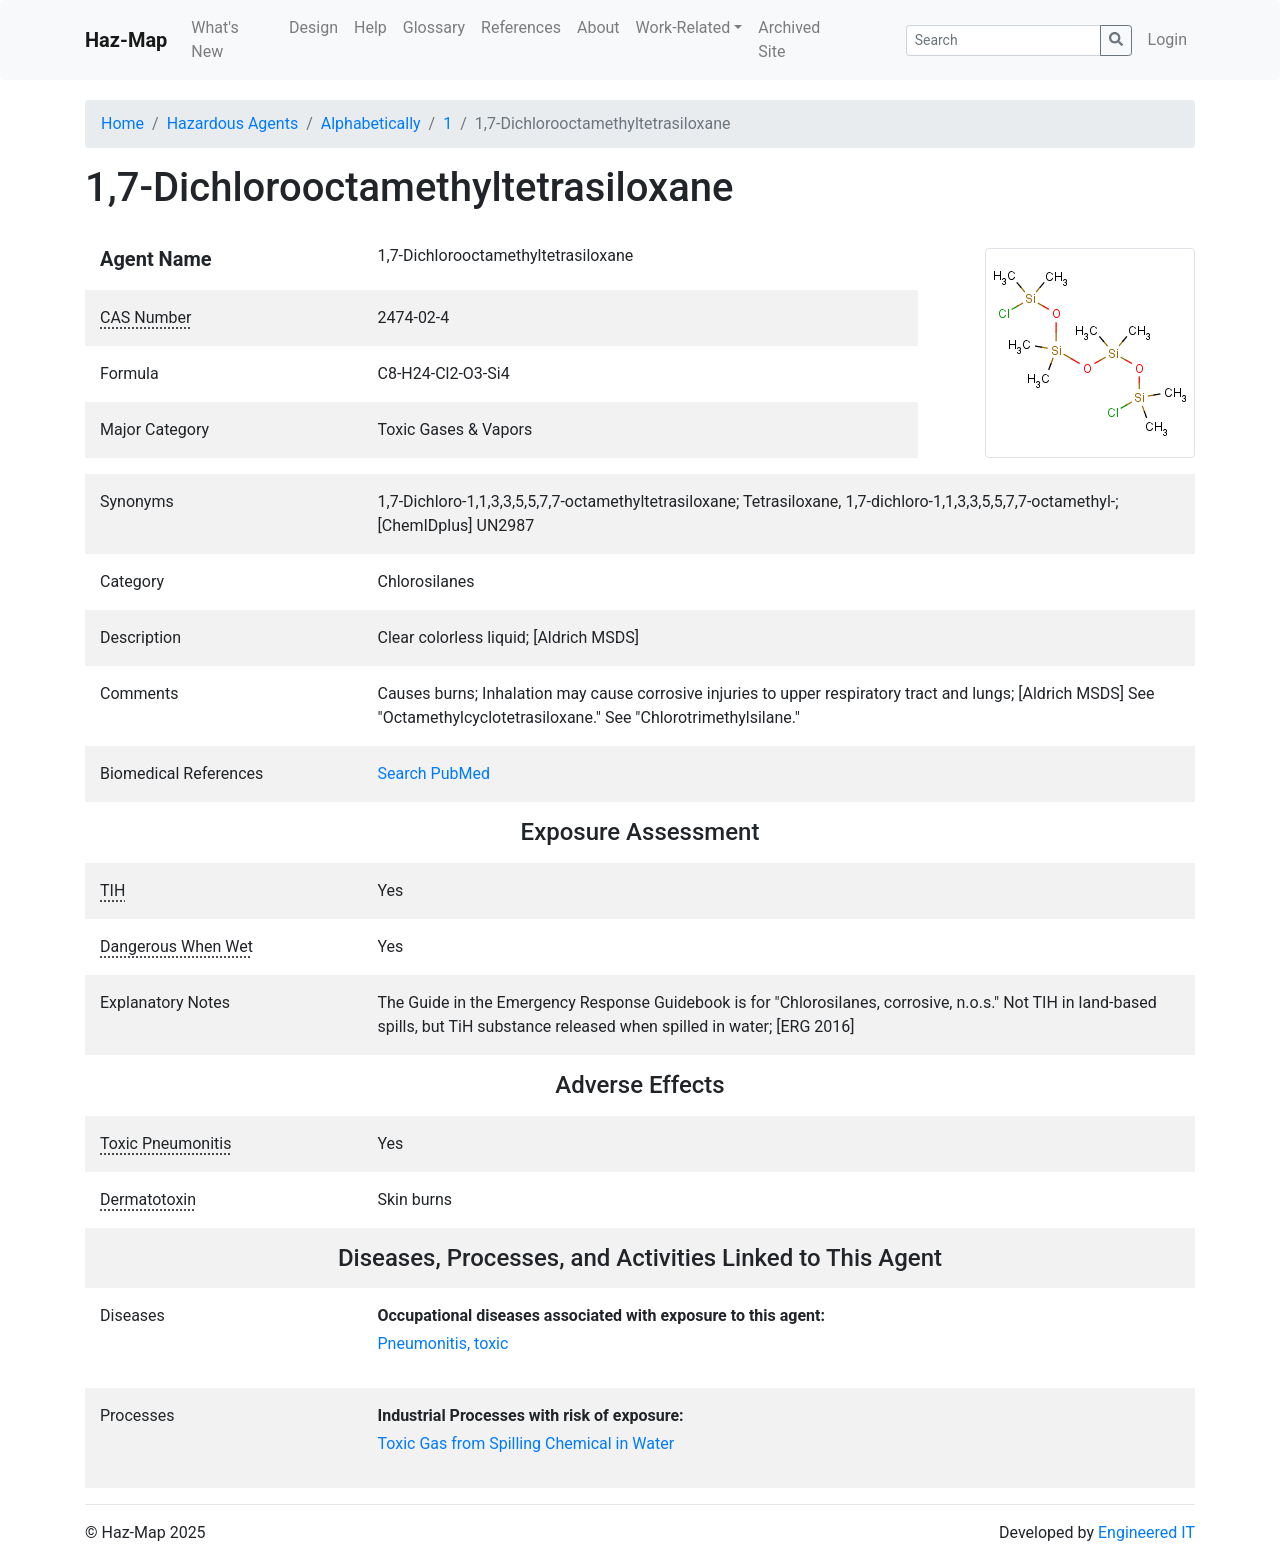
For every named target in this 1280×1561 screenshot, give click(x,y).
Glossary (434, 27)
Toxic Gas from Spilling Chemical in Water (526, 1443)
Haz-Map (126, 40)
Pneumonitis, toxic (443, 1343)
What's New (214, 39)
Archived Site (789, 39)
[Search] (1003, 40)
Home (122, 123)
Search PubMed (434, 773)
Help (370, 27)
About (598, 27)
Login (1167, 39)
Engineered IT (1146, 1532)
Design (313, 27)
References (521, 27)
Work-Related (683, 27)
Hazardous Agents (232, 123)
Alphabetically (371, 123)
